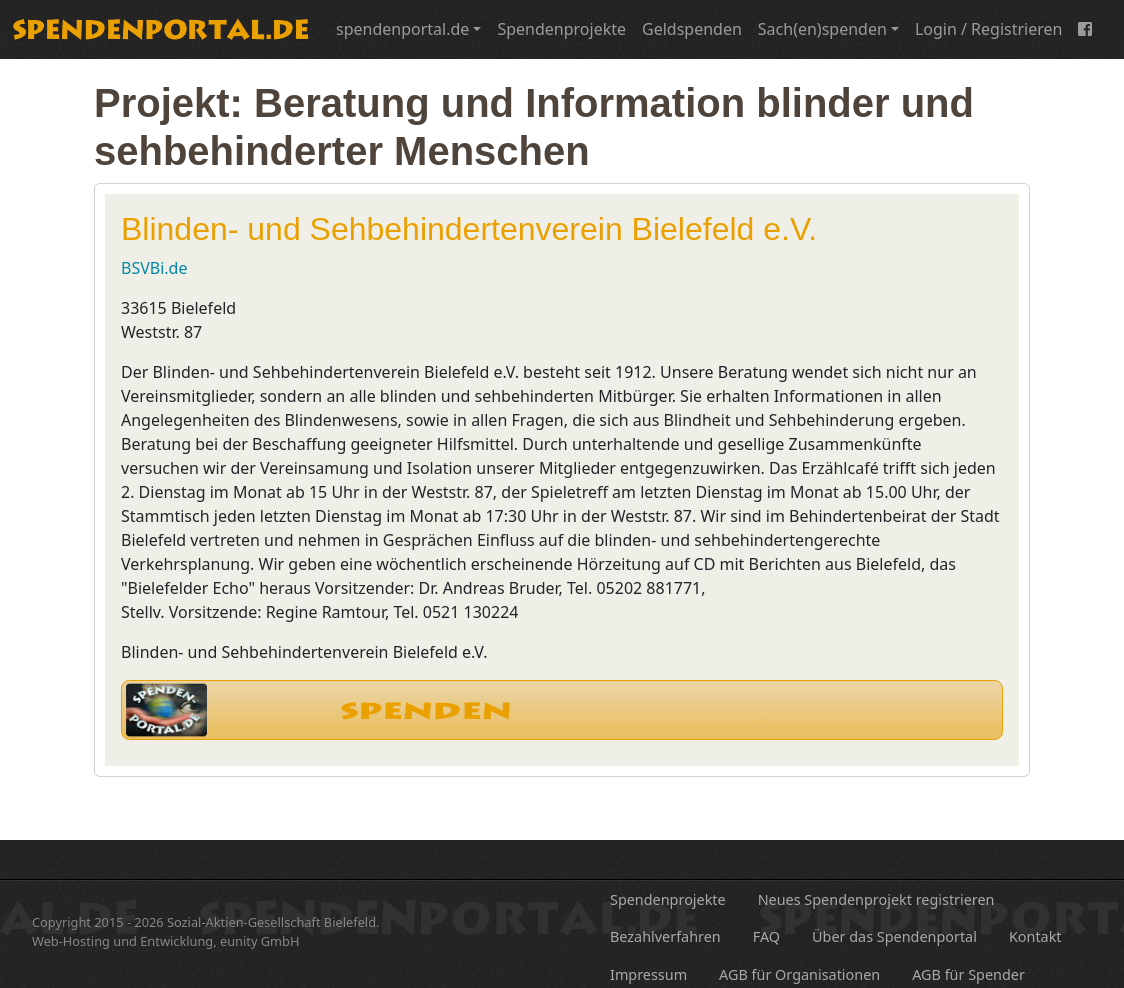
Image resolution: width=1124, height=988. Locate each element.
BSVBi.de (154, 268)
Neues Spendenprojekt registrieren (876, 899)
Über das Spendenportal (894, 936)
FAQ (766, 936)
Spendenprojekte (561, 29)
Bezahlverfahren (665, 936)
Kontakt (1035, 936)
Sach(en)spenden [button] (822, 29)
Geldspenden (692, 29)
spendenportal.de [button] (402, 29)
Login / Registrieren (989, 29)
